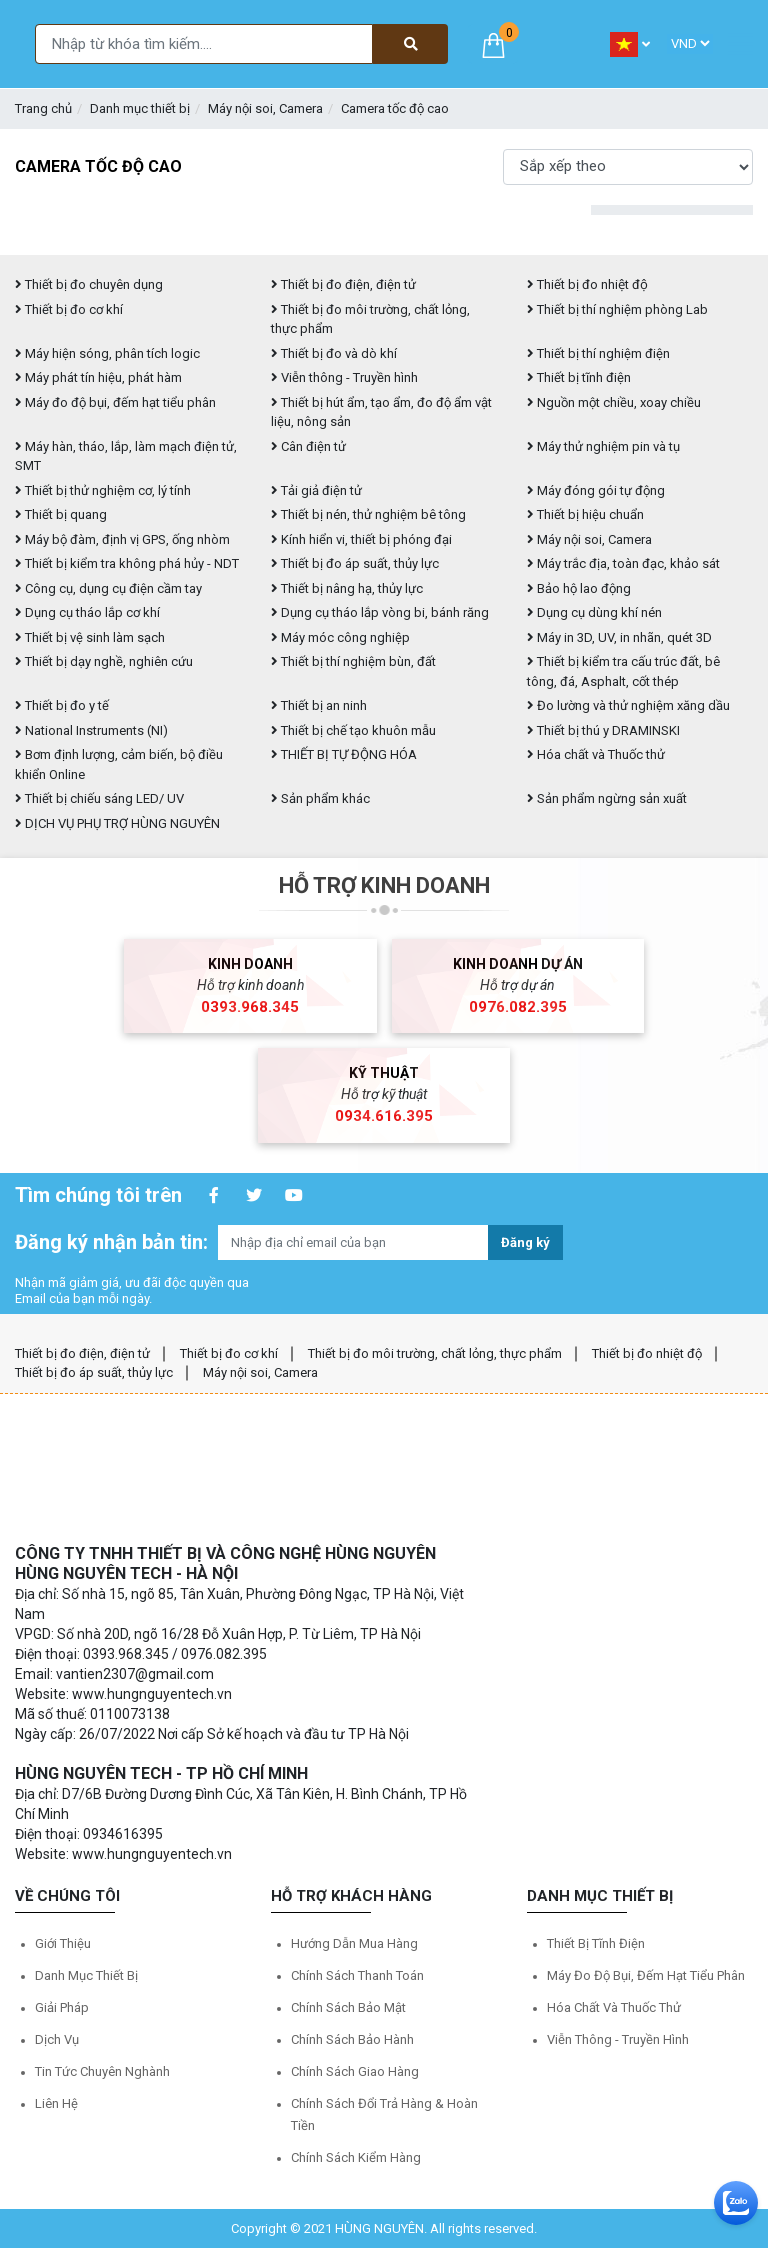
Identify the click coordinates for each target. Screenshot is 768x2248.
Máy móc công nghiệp (340, 637)
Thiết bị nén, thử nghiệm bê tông (368, 514)
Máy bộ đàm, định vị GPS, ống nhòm (122, 539)
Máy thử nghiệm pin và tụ (603, 446)
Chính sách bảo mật (348, 2007)
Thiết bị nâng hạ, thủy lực (347, 588)
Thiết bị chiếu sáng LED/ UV (99, 798)
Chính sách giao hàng (355, 2071)
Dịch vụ (57, 2039)
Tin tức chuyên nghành (102, 2071)
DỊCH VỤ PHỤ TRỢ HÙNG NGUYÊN (117, 823)
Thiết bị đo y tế (62, 705)
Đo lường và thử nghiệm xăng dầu (628, 705)
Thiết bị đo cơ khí (69, 309)
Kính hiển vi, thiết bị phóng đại (361, 539)
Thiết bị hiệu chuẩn (585, 514)
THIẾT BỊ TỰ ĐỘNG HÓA (344, 754)
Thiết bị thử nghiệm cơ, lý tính (103, 490)
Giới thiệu (63, 1943)
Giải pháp (62, 2007)
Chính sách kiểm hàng (356, 2157)
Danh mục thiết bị (140, 108)
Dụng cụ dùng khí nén (594, 612)
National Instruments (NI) (91, 730)
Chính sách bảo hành (352, 2039)
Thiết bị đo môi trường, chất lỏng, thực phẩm (435, 1353)
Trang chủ (43, 108)
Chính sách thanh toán (357, 1975)
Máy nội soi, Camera (265, 108)
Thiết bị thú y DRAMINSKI (603, 730)
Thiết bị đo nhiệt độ (587, 284)
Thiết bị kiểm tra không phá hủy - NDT (127, 563)
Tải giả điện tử (316, 490)
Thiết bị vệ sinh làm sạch (90, 637)
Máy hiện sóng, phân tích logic (107, 353)
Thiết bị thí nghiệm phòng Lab (617, 309)
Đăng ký (525, 1242)
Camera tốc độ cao (395, 108)
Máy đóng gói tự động (596, 490)
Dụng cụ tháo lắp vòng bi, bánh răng (380, 612)
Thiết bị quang (61, 514)
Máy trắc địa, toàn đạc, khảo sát (623, 563)
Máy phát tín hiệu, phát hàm (98, 377)
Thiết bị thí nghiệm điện (598, 353)
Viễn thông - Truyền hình (344, 377)
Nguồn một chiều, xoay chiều (614, 402)
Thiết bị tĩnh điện (579, 377)
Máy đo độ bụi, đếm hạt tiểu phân (115, 402)
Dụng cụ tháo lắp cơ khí (87, 612)
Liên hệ (56, 2103)
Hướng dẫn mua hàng (354, 1943)
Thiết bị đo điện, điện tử (343, 284)
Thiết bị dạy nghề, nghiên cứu (104, 661)
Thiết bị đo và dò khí (334, 353)
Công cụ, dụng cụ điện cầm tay (108, 588)
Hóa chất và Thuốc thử (596, 754)
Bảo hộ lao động (579, 588)
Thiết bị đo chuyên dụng (89, 284)
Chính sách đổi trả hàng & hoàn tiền (384, 2114)
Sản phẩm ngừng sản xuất (607, 798)
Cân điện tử (308, 446)
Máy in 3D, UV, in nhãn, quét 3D (619, 637)
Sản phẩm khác (320, 798)
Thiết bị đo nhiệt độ (647, 1353)
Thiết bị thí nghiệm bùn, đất (353, 661)
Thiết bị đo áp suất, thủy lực (355, 563)
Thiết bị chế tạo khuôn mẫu (353, 730)
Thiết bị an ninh (319, 705)
